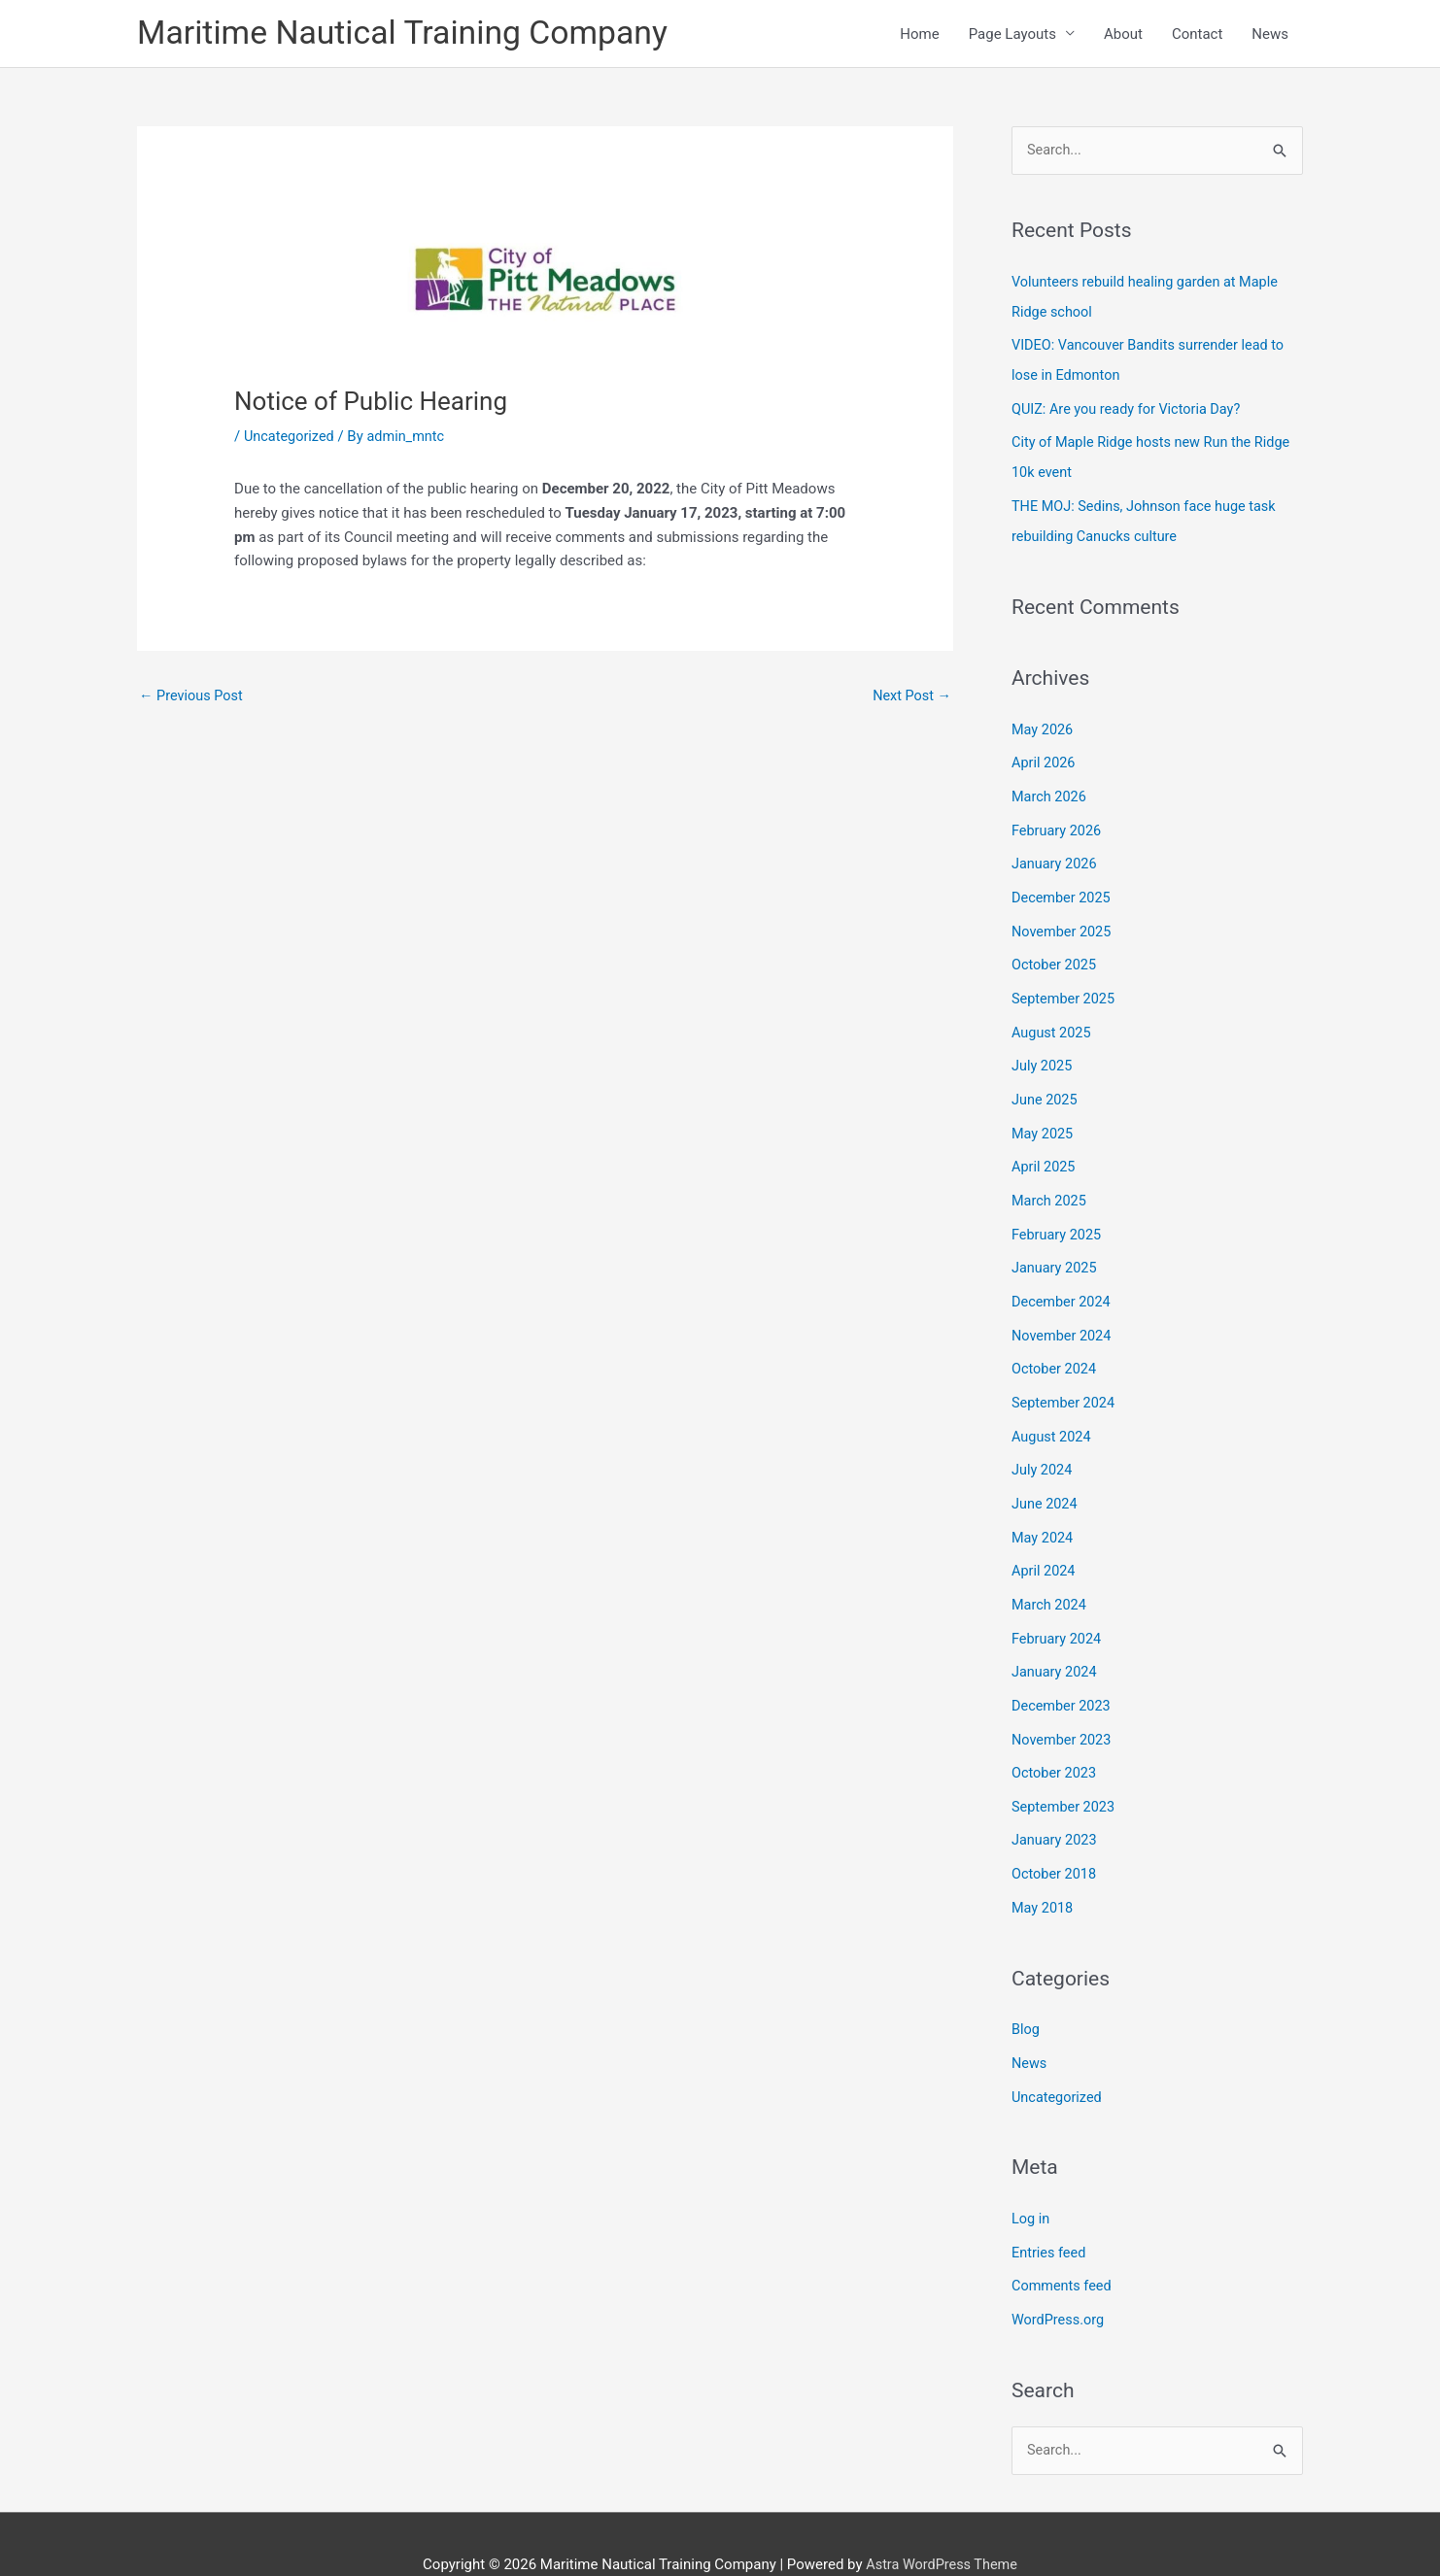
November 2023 (1062, 1708)
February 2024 (1058, 1610)
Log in (1031, 2179)
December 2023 (1062, 1675)
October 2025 (1055, 955)
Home (919, 35)
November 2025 (1062, 922)
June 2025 (1045, 1086)
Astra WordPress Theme (941, 2522)
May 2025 (1043, 1118)
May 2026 (1043, 724)
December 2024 (1062, 1282)
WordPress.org (1059, 2278)
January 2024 (1055, 1642)
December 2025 (1062, 889)
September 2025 (1064, 987)
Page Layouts (1012, 35)
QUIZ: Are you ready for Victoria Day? (1130, 409)
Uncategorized (290, 439)
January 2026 (1055, 855)
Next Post (910, 699)
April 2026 (1044, 757)
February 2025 (1058, 1217)
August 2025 (1052, 1020)
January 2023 (1055, 1806)
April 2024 (1044, 1544)
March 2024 (1050, 1577)
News (1269, 35)
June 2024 (1045, 1479)
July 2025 (1043, 1053)
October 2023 (1055, 1741)
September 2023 (1064, 1773)
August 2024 (1052, 1413)
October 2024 (1055, 1348)
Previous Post (193, 699)
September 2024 (1064, 1380)
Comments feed (1063, 2245)
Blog (1026, 1993)
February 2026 (1058, 823)
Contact (1197, 35)
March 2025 (1050, 1184)
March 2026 (1050, 790)
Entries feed (1049, 2212)
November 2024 (1062, 1315)
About (1123, 35)
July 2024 (1043, 1446)
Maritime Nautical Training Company (412, 34)
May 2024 (1043, 1511)
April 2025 (1044, 1151)
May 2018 (1043, 1872)
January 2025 (1055, 1249)
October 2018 (1055, 1839)
